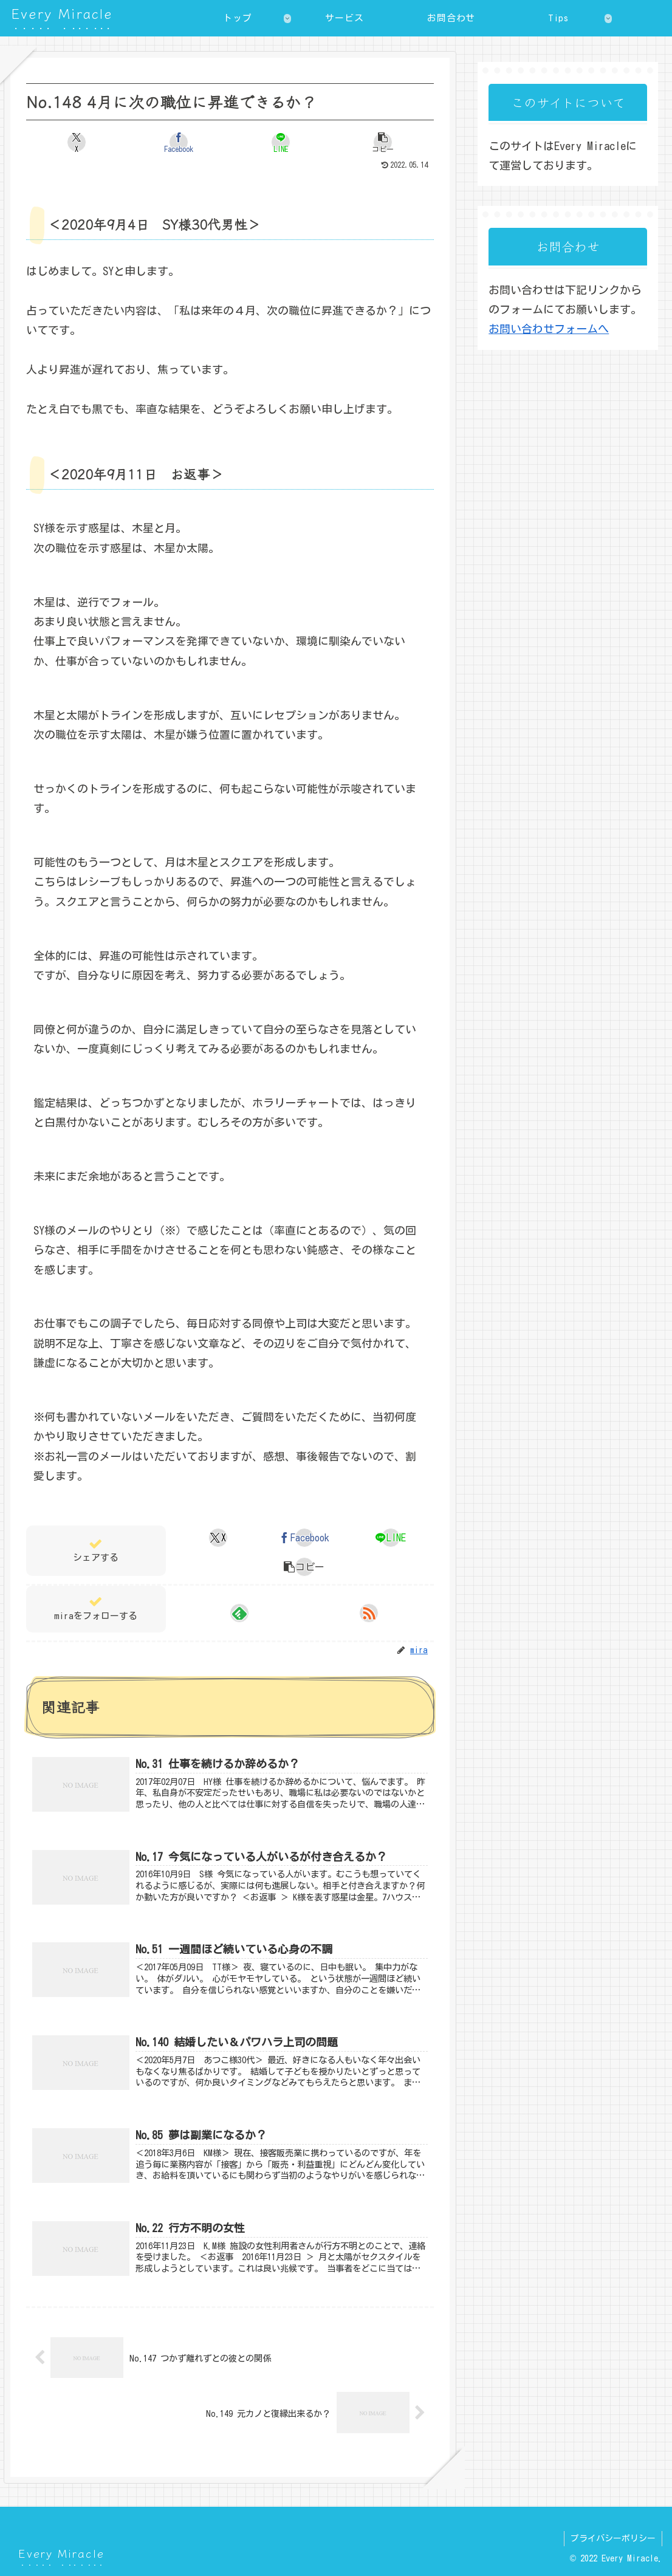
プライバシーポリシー (613, 2538)
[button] (382, 142)
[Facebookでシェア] (178, 142)
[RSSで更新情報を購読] (369, 1613)
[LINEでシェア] (280, 142)
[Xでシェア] (76, 142)
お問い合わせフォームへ (549, 328)
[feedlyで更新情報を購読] (239, 1613)
